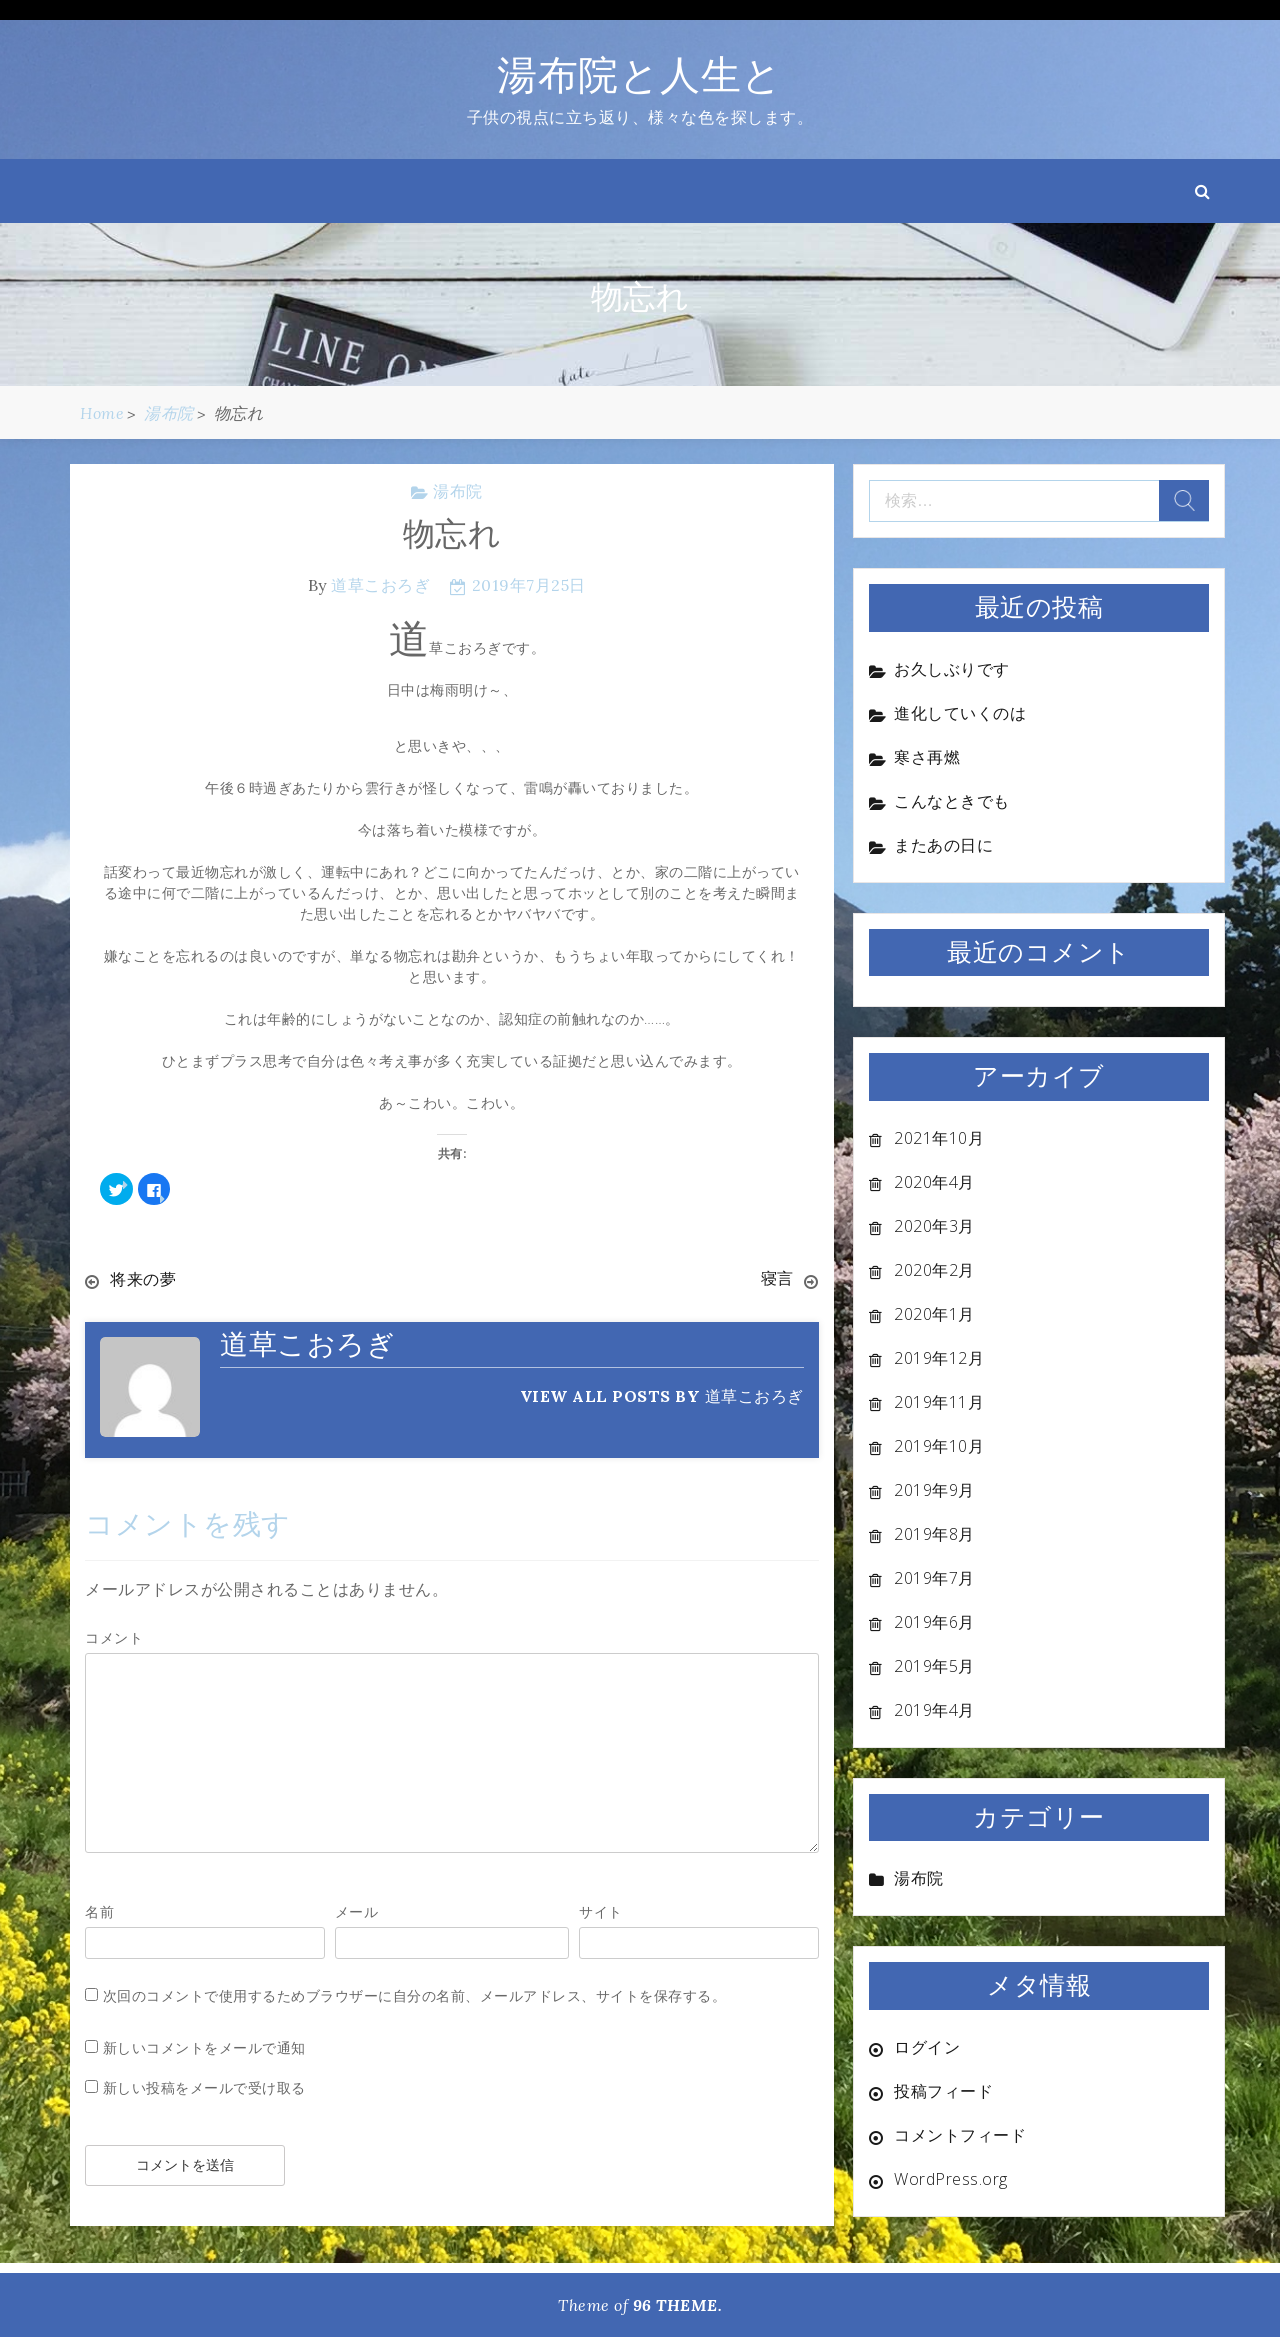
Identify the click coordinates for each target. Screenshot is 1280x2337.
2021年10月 (939, 1138)
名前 (99, 1910)
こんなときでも (952, 801)
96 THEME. (678, 2305)
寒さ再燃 (927, 757)
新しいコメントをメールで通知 (204, 2046)
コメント (114, 1636)
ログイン (927, 2047)
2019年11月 (939, 1402)
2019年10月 (939, 1446)
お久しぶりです (952, 669)
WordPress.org (951, 2179)
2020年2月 (934, 1270)
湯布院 (458, 491)
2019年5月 (934, 1666)
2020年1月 (934, 1314)
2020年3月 (934, 1226)
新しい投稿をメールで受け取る (204, 2086)
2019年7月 (934, 1578)
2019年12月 (939, 1358)
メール (357, 1910)
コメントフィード (960, 2135)
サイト (601, 1910)
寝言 (777, 1279)
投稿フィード (943, 2091)
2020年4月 (934, 1182)
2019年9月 (934, 1490)
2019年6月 (934, 1622)
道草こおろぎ (380, 585)
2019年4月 (934, 1710)
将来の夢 (143, 1279)
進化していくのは (960, 713)
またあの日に (943, 845)
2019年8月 (934, 1534)
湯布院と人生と (640, 74)
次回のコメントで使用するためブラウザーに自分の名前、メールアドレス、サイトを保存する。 (415, 1994)
